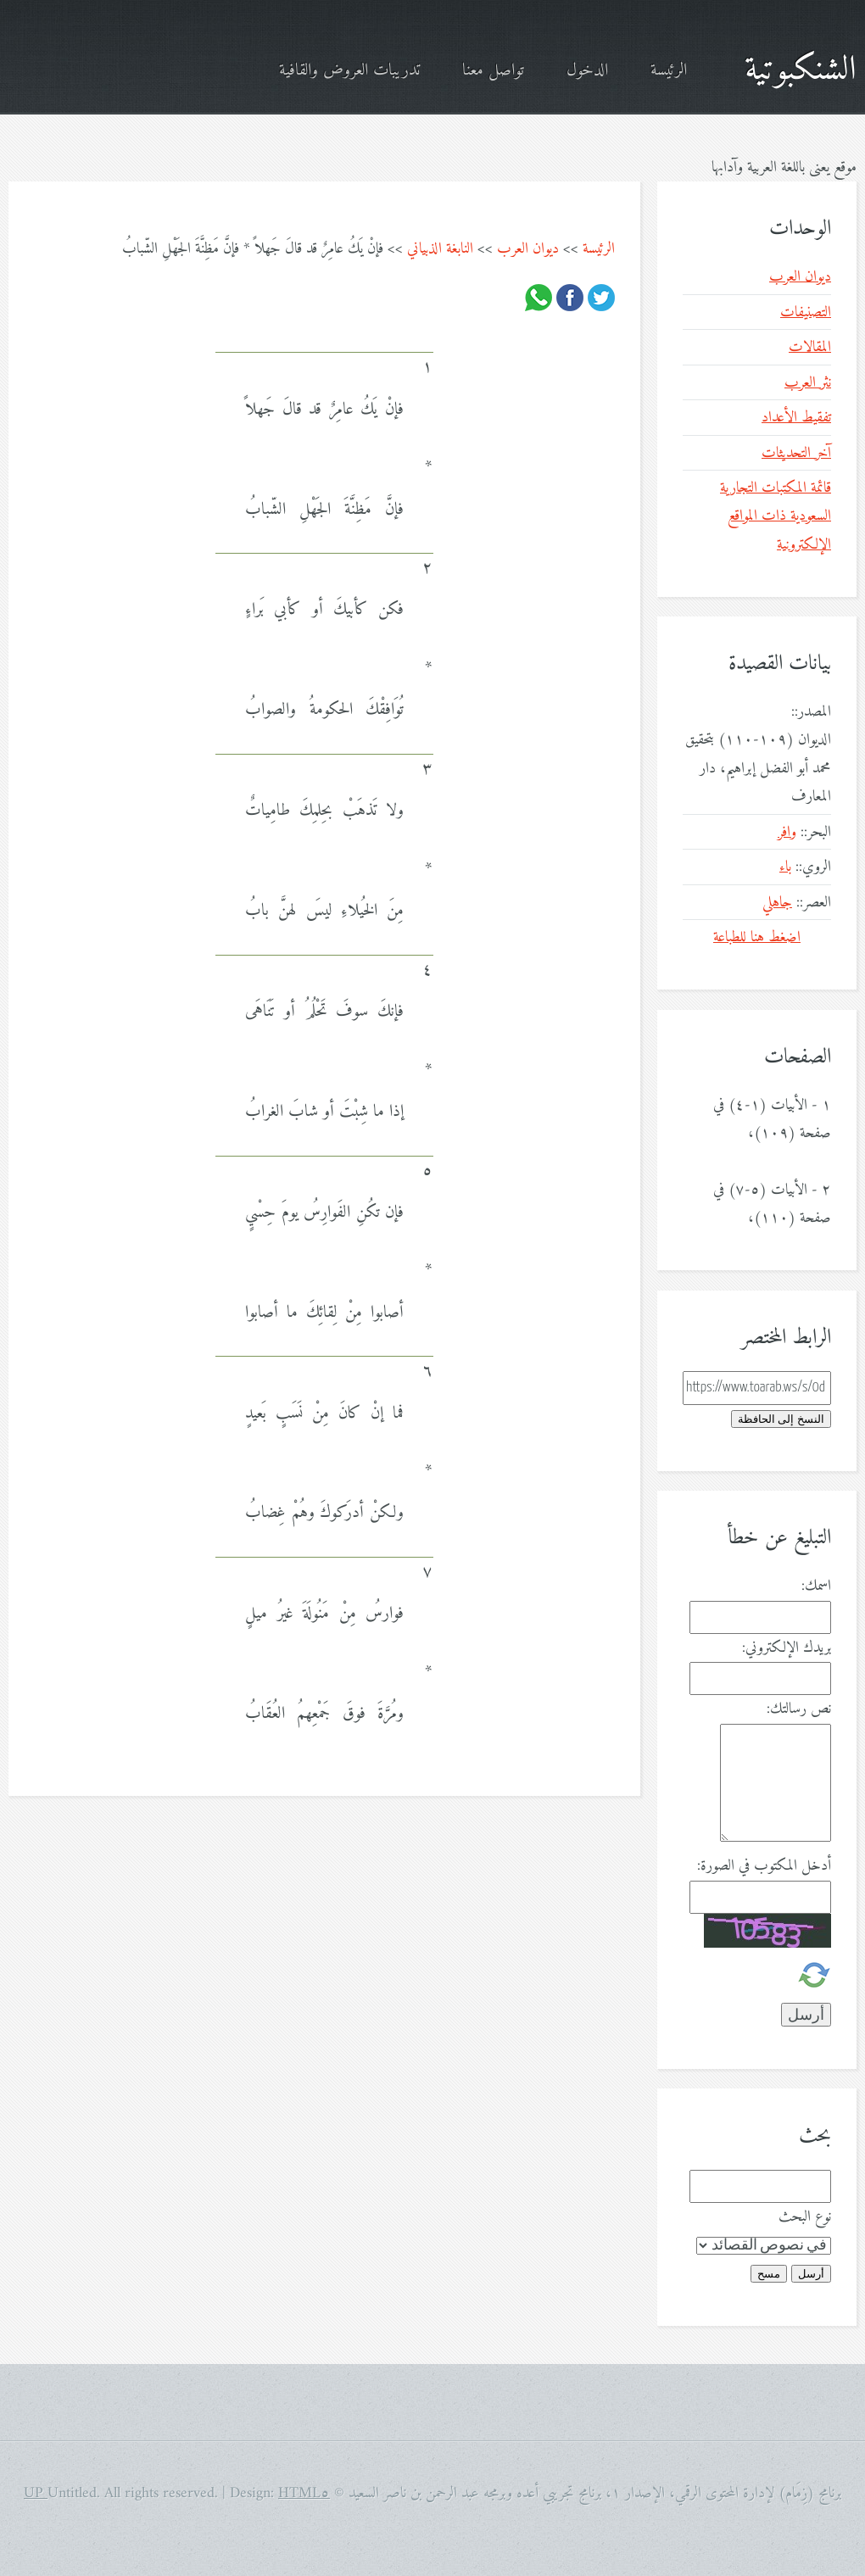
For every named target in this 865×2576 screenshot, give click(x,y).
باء (785, 867)
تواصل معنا (493, 71)
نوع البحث (804, 2217)
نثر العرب (807, 383)
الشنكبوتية (801, 70)
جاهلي (777, 902)
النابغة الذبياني (440, 249)
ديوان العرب (528, 249)
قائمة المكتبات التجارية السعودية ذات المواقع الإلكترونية (775, 516)
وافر (787, 832)
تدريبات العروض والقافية (349, 71)
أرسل (811, 2273)
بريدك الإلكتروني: (786, 1648)
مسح (768, 2273)
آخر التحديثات (796, 453)
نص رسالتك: (799, 1709)
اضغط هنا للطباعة (757, 937)
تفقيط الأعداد (796, 417)
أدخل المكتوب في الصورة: (764, 1866)
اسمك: (816, 1586)
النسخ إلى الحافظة (781, 1419)
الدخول (587, 71)
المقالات (810, 347)
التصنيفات (805, 312)
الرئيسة (668, 71)
